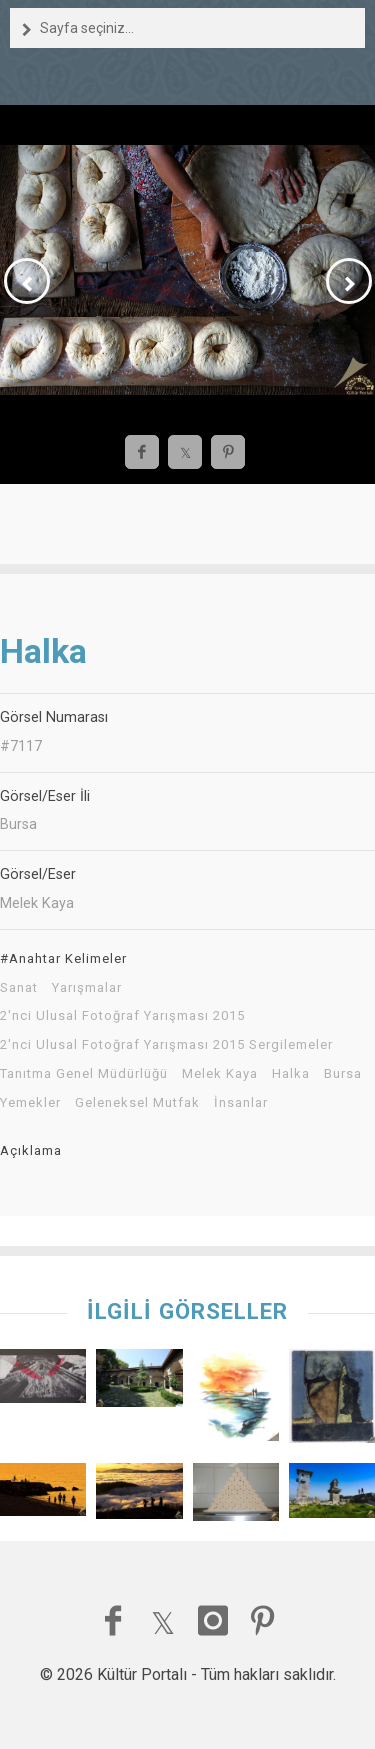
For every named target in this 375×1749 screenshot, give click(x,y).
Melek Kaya (220, 1074)
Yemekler (30, 1103)
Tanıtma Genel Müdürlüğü (84, 1074)
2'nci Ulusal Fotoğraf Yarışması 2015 (122, 1016)
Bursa (343, 1074)
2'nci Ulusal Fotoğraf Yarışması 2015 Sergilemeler (166, 1045)
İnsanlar (241, 1103)
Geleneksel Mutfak (137, 1103)
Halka (291, 1074)
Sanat (19, 988)
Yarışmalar (87, 988)
